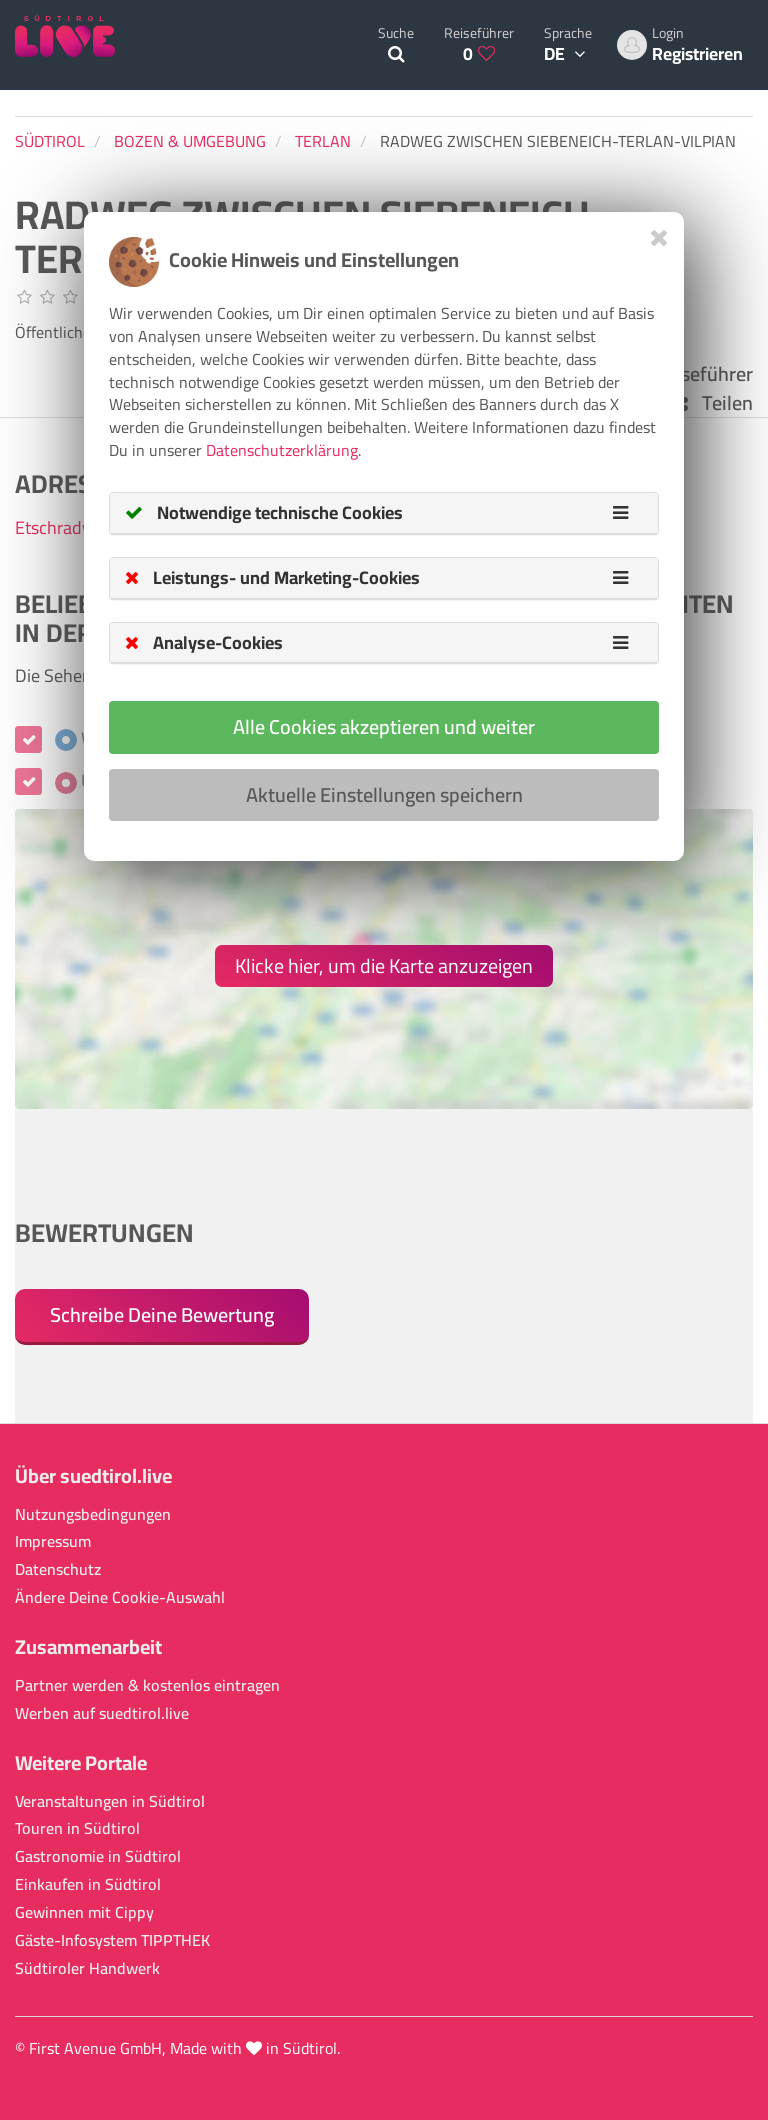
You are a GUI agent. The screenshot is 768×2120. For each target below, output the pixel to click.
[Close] (659, 237)
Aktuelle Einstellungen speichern (384, 794)
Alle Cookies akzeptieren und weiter (384, 726)
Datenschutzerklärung (282, 450)
